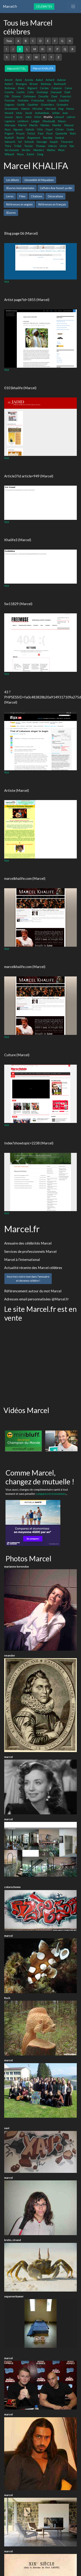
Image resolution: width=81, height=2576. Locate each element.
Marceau (9, 125)
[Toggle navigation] (73, 6)
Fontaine (23, 100)
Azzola (29, 79)
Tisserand (66, 141)
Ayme (18, 79)
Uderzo (52, 146)
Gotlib (21, 104)
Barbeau (46, 83)
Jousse (8, 117)
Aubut (39, 79)
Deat (54, 96)
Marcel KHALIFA (43, 68)
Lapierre (9, 121)
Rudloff (9, 137)
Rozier (21, 137)
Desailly (43, 96)
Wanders (38, 150)
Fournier (9, 100)
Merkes (45, 125)
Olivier (59, 129)
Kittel (37, 117)
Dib (6, 96)
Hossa (70, 108)
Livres (10, 196)
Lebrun (71, 117)
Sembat (59, 137)
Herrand (50, 108)
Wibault (9, 154)
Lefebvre (23, 121)
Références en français (52, 204)
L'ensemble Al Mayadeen (39, 180)
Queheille (61, 133)
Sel (20, 141)
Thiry (7, 146)
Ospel (49, 129)
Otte (40, 129)
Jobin (28, 117)
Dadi (67, 92)
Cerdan (44, 88)
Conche (9, 92)
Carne (68, 88)
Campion (56, 88)
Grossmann (11, 108)
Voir (6, 281)
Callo (30, 92)
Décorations (55, 196)
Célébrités (44, 6)
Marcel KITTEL (16, 68)
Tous (9, 40)
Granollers (47, 104)
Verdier (26, 150)
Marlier (57, 125)
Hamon (25, 108)
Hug (61, 108)
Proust (20, 133)
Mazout (69, 125)
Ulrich (63, 146)
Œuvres (11, 212)
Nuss (7, 129)
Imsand (8, 112)
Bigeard (32, 88)
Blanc (21, 88)
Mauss (62, 121)
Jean (65, 112)
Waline (51, 150)
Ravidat (48, 137)
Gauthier (32, 104)
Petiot (31, 133)
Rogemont (33, 137)
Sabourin (9, 141)
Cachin (20, 92)
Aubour (61, 79)
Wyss (20, 154)
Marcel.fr (10, 6)
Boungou (21, 83)
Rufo (73, 133)
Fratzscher (38, 100)
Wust (61, 150)
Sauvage (41, 141)
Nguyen (18, 129)
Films (22, 196)
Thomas (40, 146)
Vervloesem (11, 150)
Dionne (16, 96)
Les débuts (12, 180)
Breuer (34, 83)
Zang (40, 154)
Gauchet (64, 100)
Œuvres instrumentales (20, 188)
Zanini (30, 154)
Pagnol (8, 133)
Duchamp (42, 92)
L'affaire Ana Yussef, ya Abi (56, 188)
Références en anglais (19, 204)
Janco (19, 117)
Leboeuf (59, 117)
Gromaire (62, 104)
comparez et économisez (51, 1493)
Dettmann (29, 96)
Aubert (8, 83)
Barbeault (60, 83)
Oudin (70, 129)
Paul (40, 133)
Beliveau (9, 88)
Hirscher (37, 108)
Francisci (65, 96)
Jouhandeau (42, 112)
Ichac (19, 112)
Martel (22, 125)
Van (71, 146)
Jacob (28, 112)
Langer (35, 121)
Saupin (54, 141)
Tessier (28, 146)
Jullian (56, 112)
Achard (50, 79)
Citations (36, 196)
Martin (33, 125)
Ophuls (30, 129)
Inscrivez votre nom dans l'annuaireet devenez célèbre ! (28, 1278)
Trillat (17, 146)
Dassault (56, 92)
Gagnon (9, 104)
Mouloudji (49, 121)
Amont (8, 79)
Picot (49, 133)
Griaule (51, 100)
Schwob (29, 141)
